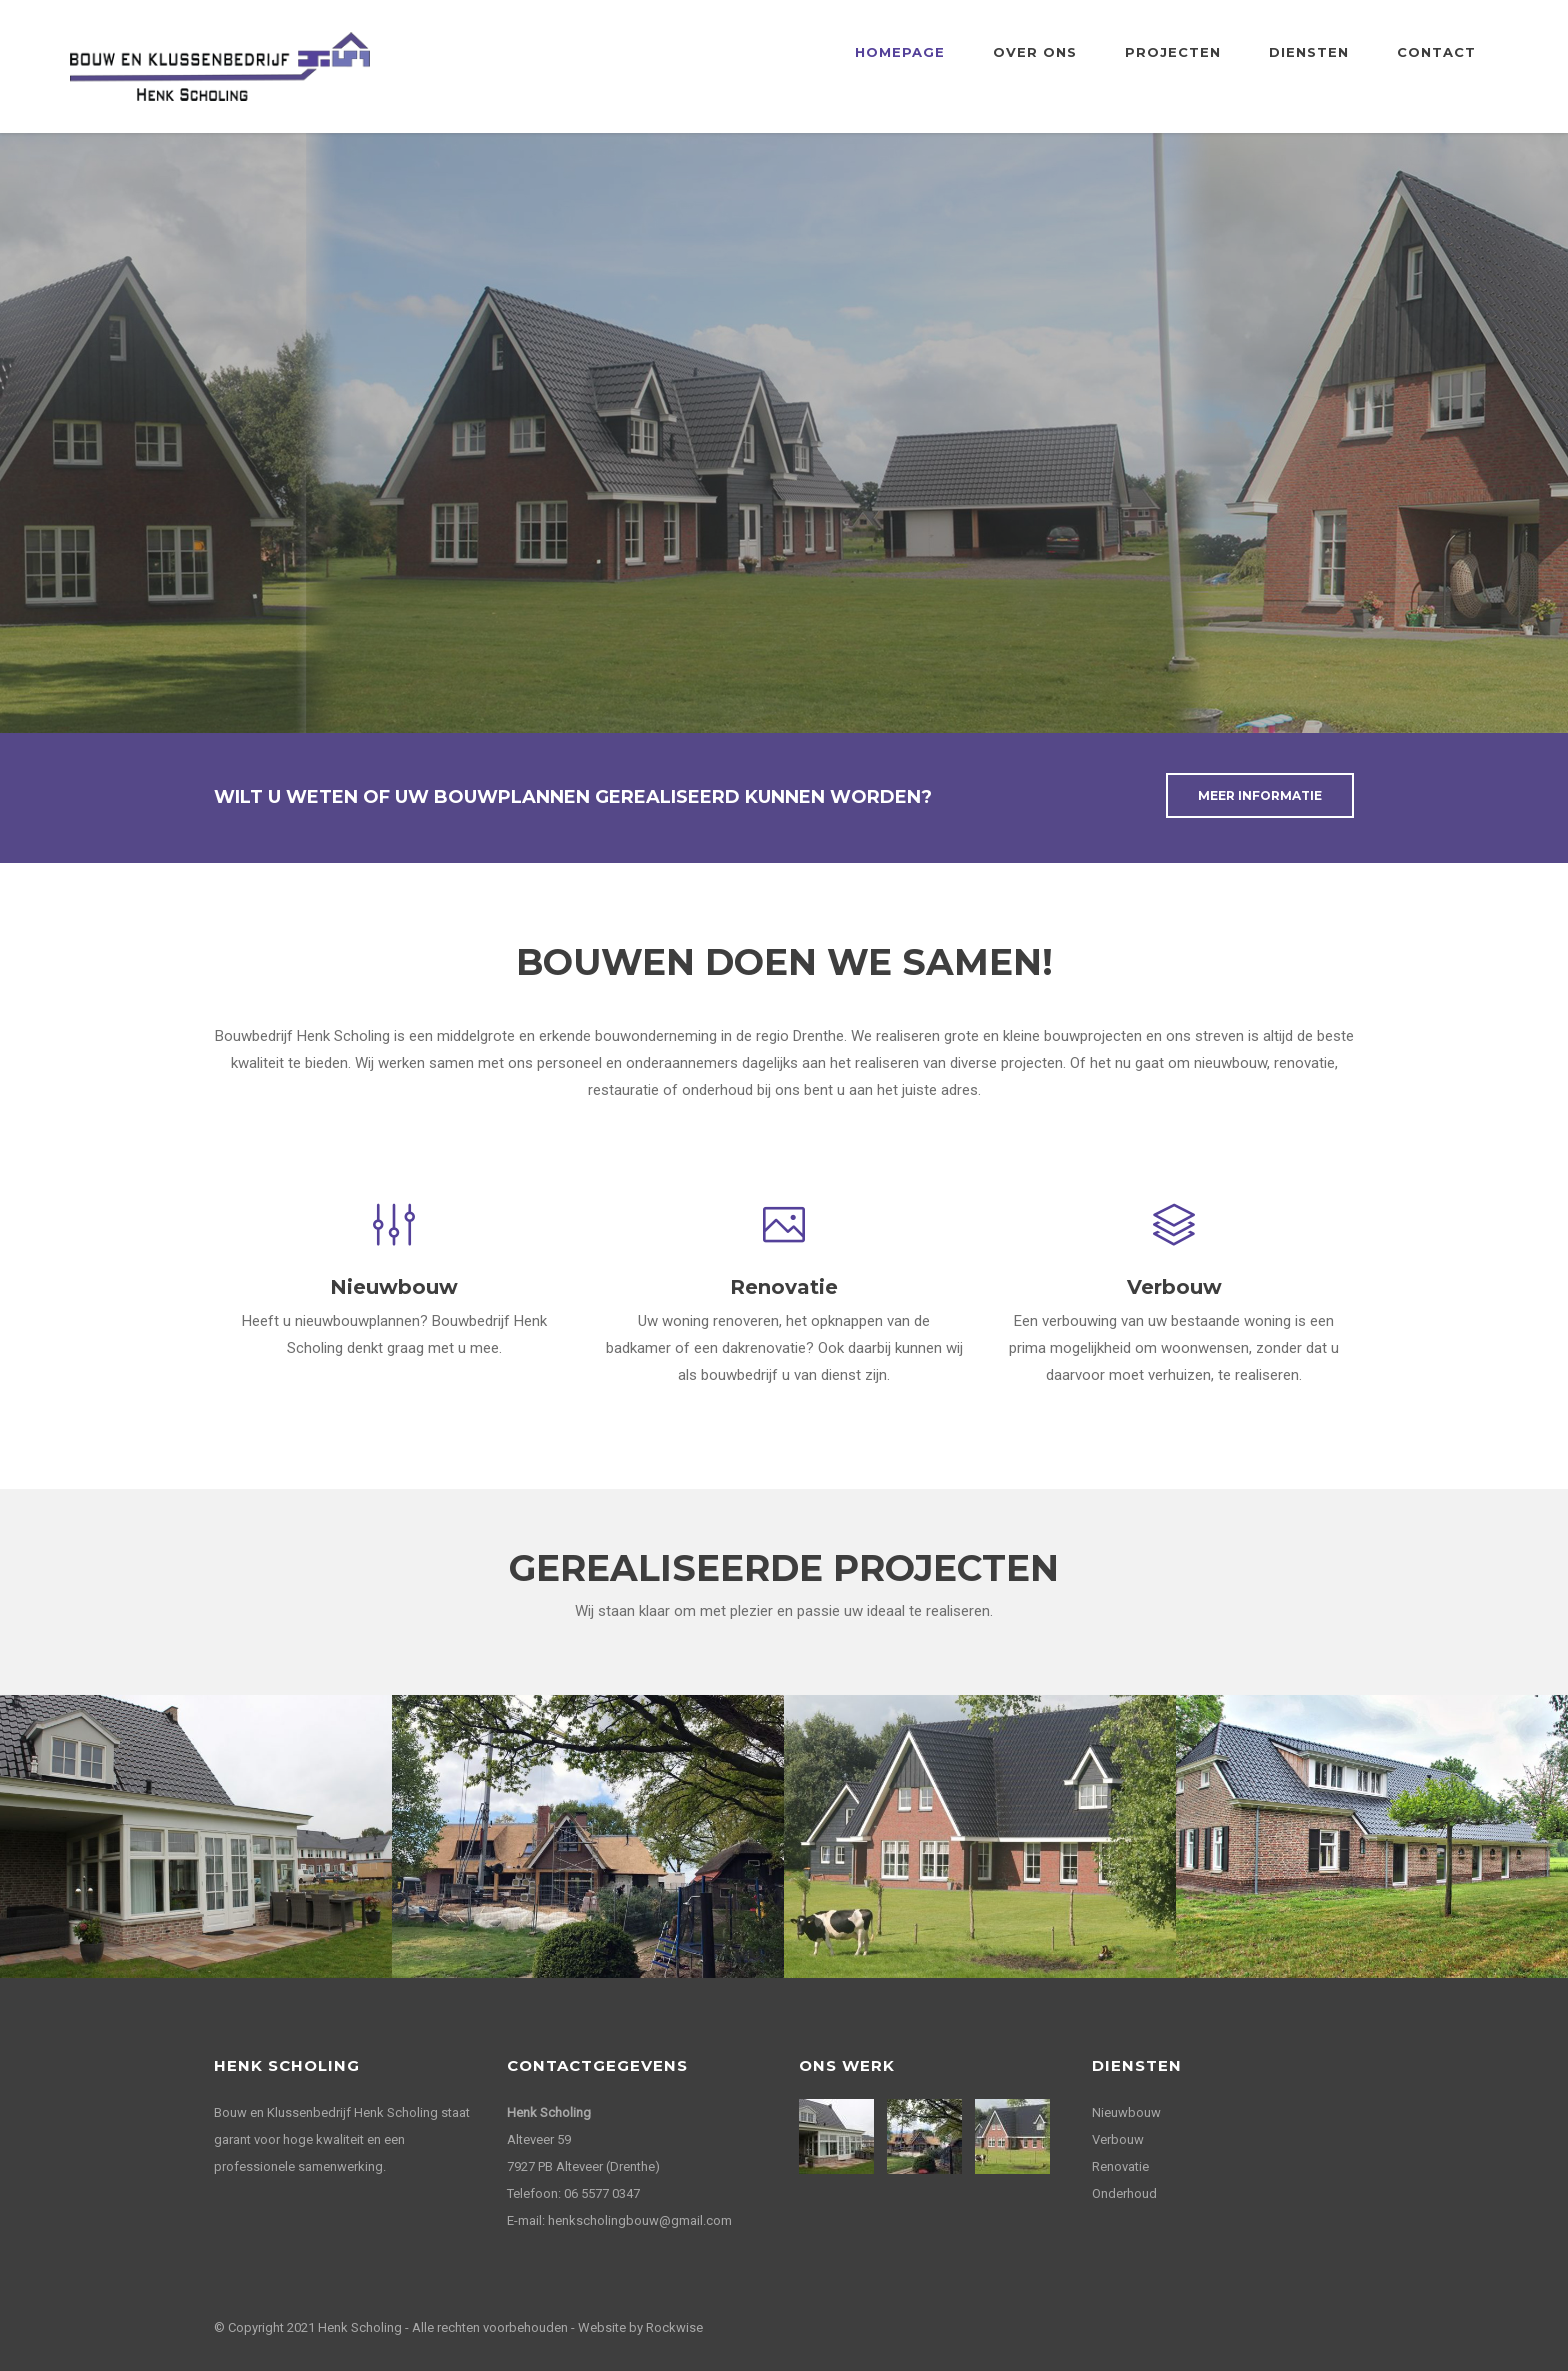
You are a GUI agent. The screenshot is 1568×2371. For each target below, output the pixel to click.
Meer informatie (1260, 795)
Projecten (1173, 52)
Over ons (1035, 52)
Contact (1436, 52)
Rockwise (674, 2327)
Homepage (900, 52)
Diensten (1309, 52)
